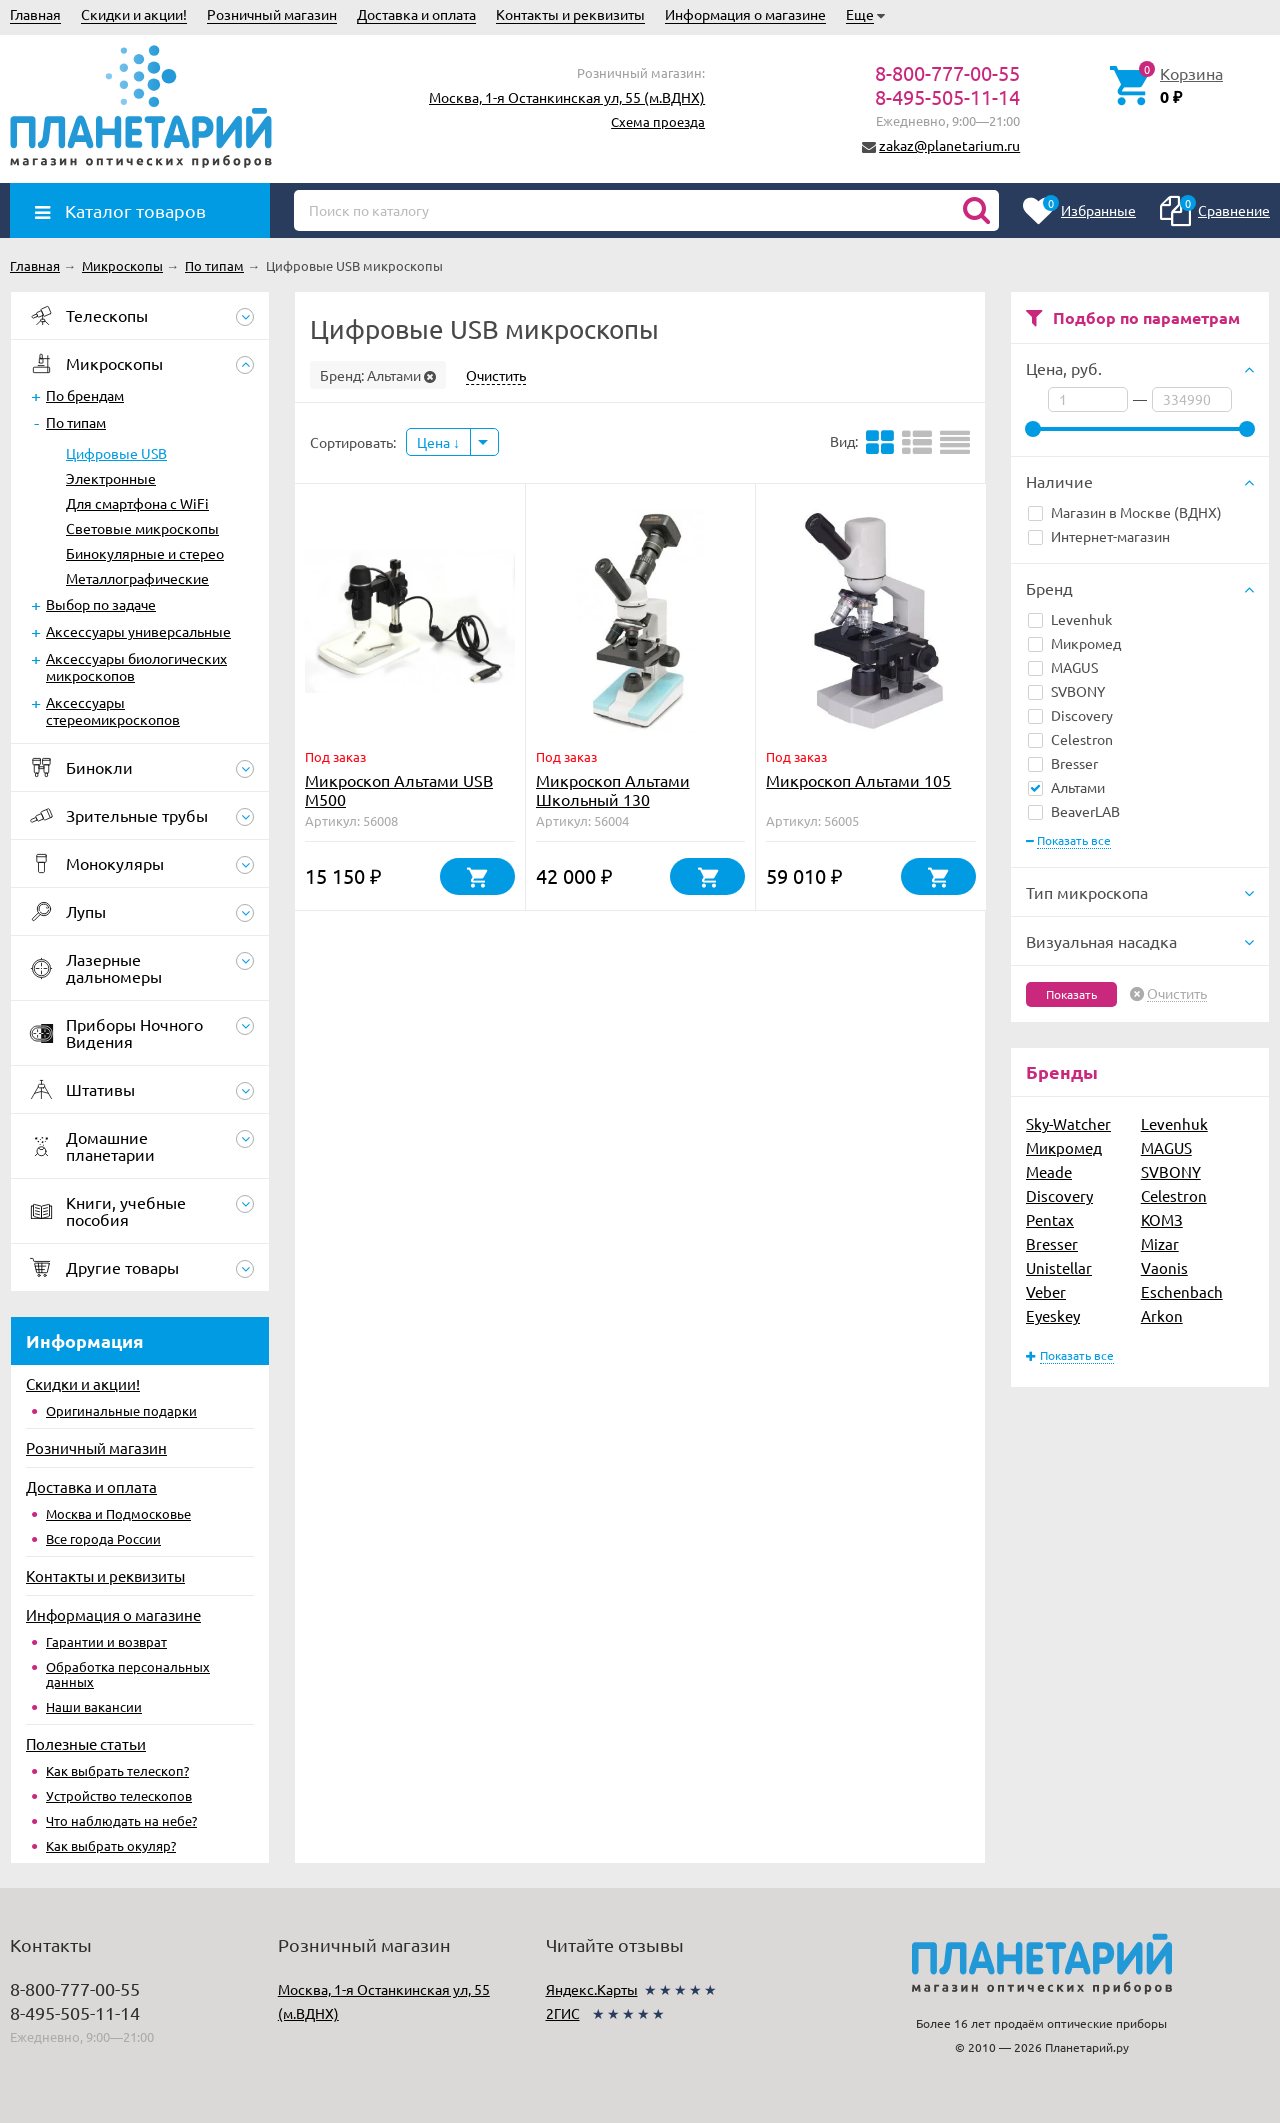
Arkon (1162, 1315)
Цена (438, 442)
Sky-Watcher (1068, 1123)
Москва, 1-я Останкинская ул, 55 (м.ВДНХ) (567, 97)
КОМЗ (1162, 1219)
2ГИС (563, 2013)
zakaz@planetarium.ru (949, 145)
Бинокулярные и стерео (145, 553)
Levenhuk (1070, 619)
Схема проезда (658, 121)
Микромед (1074, 643)
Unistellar (1059, 1267)
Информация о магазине (745, 14)
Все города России (103, 1538)
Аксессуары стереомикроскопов (113, 710)
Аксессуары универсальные (138, 631)
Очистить (1177, 994)
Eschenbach (1182, 1291)
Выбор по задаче (101, 604)
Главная (35, 14)
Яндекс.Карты (592, 1989)
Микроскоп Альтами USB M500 (399, 789)
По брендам (85, 395)
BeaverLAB (1074, 811)
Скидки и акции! (134, 14)
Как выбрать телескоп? (117, 1770)
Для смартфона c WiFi (137, 503)
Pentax (1050, 1219)
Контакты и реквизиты (570, 14)
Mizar (1160, 1243)
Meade (1049, 1171)
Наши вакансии (94, 1706)
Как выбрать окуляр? (111, 1845)
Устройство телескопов (119, 1795)
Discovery (1070, 715)
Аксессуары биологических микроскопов (136, 666)
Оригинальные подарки (121, 1410)
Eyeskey (1053, 1315)
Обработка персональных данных (128, 1674)
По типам (76, 422)
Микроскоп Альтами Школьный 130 (613, 789)
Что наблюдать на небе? (121, 1820)
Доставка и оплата (416, 14)
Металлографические (137, 578)
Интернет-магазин (1099, 536)
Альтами (1066, 787)
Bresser (1063, 763)
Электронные (111, 478)
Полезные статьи (86, 1743)
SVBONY (1066, 691)
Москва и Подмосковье (118, 1513)
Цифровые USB (116, 453)
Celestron (1070, 739)
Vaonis (1164, 1267)
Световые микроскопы (142, 528)
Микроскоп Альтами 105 (858, 780)
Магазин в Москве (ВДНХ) (1125, 512)
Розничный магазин (272, 14)
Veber (1046, 1291)
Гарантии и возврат (106, 1641)
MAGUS (1063, 667)
